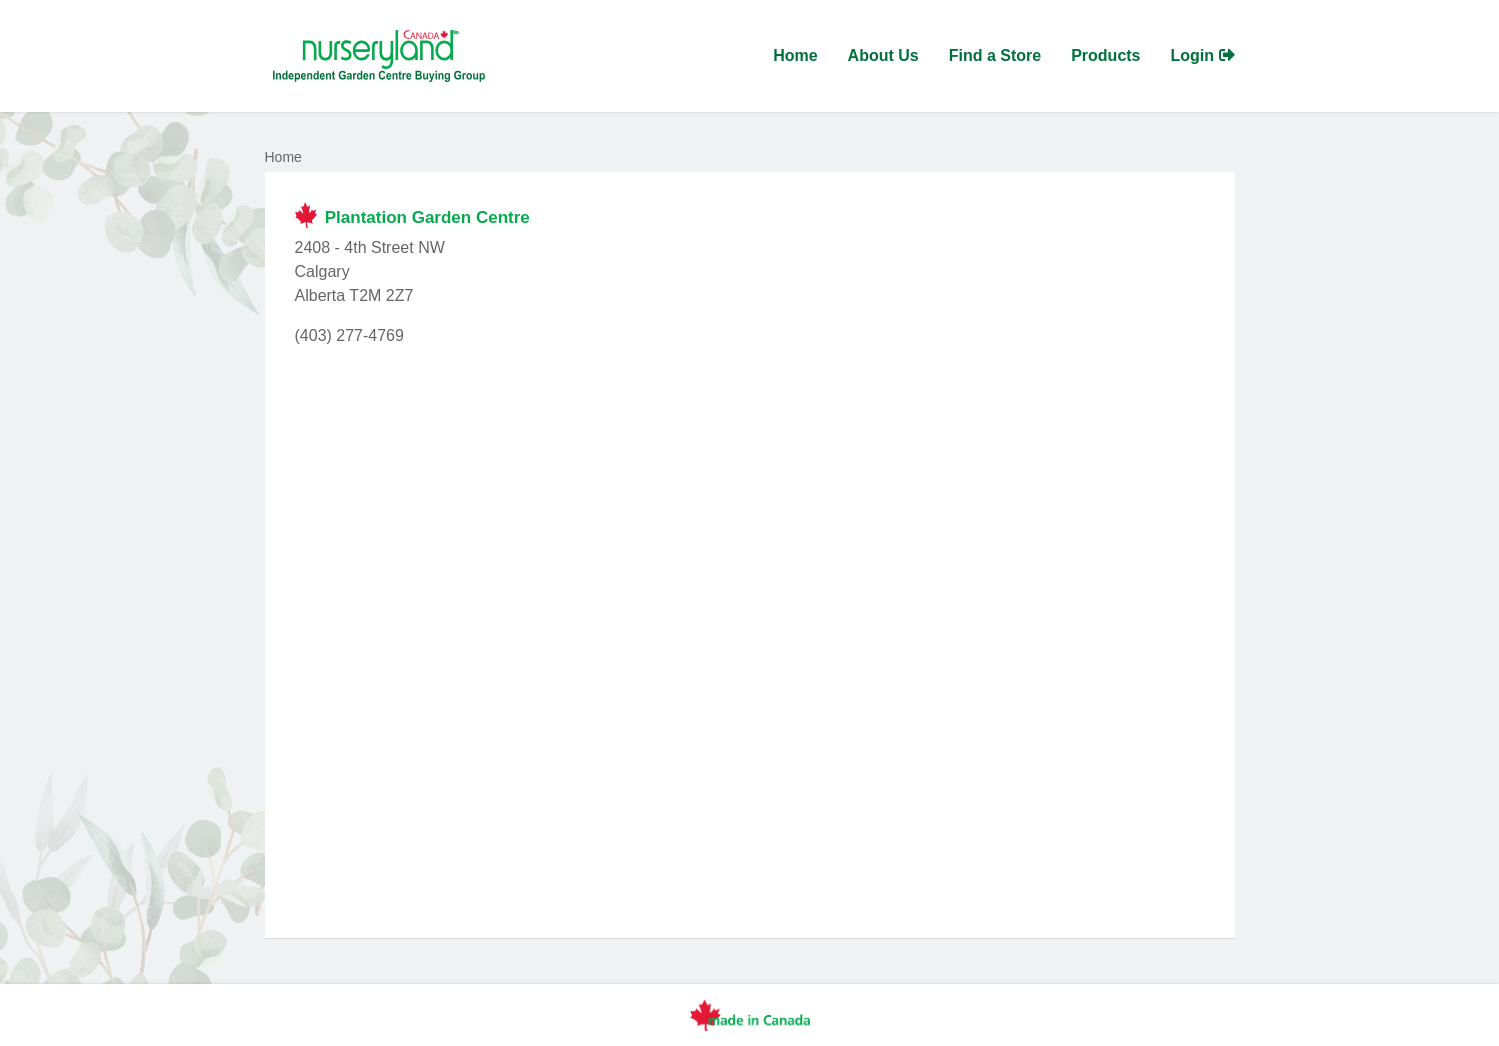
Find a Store (995, 55)
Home (795, 55)
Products (1105, 55)
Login (1203, 55)
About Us (883, 55)
